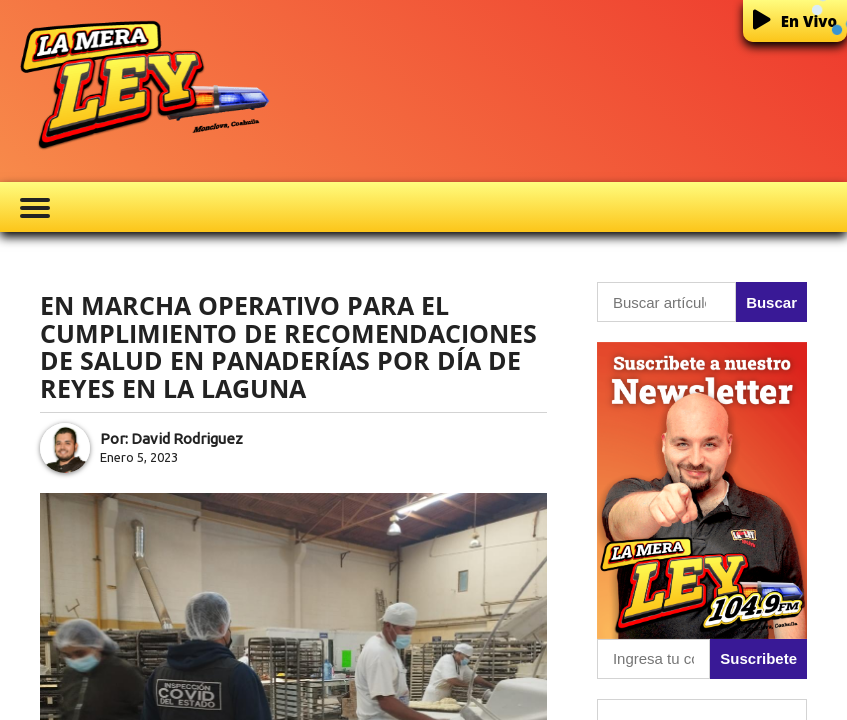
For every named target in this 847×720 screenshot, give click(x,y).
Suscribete (758, 658)
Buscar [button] (771, 302)
